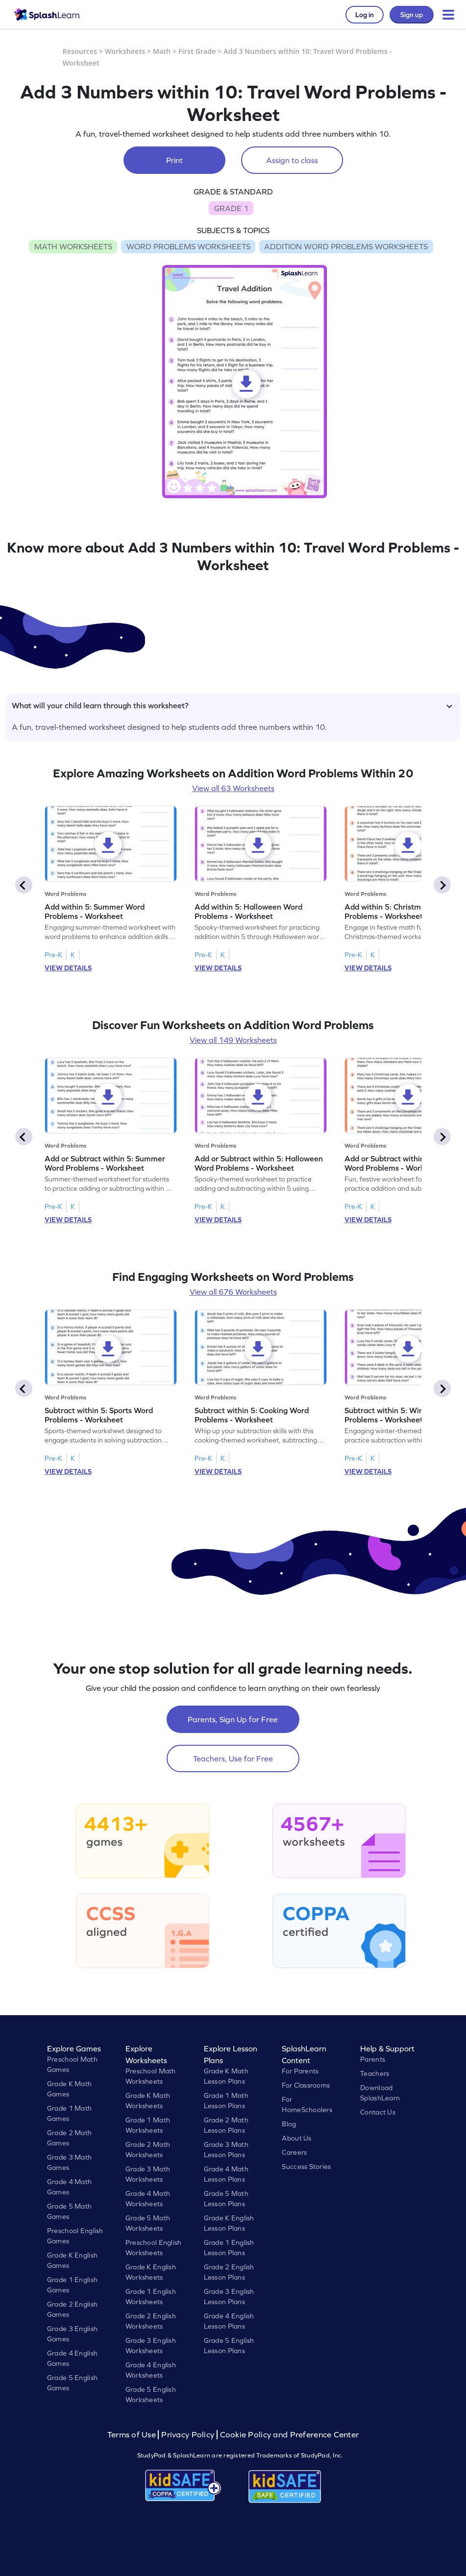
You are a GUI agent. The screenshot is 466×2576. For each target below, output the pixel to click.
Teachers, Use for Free (233, 1758)
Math (162, 51)
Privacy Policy (187, 2434)
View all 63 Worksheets (233, 788)
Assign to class (292, 160)
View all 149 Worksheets (233, 1039)
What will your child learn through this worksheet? (232, 705)
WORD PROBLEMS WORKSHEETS (188, 246)
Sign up (411, 15)
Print (174, 160)
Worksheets (125, 51)
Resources (80, 51)
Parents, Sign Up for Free (233, 1719)
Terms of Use (132, 2434)
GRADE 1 (231, 208)
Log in (364, 15)
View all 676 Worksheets (233, 1291)
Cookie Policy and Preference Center (289, 2434)
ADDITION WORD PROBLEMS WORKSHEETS (346, 246)
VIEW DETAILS (68, 968)
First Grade (197, 51)
